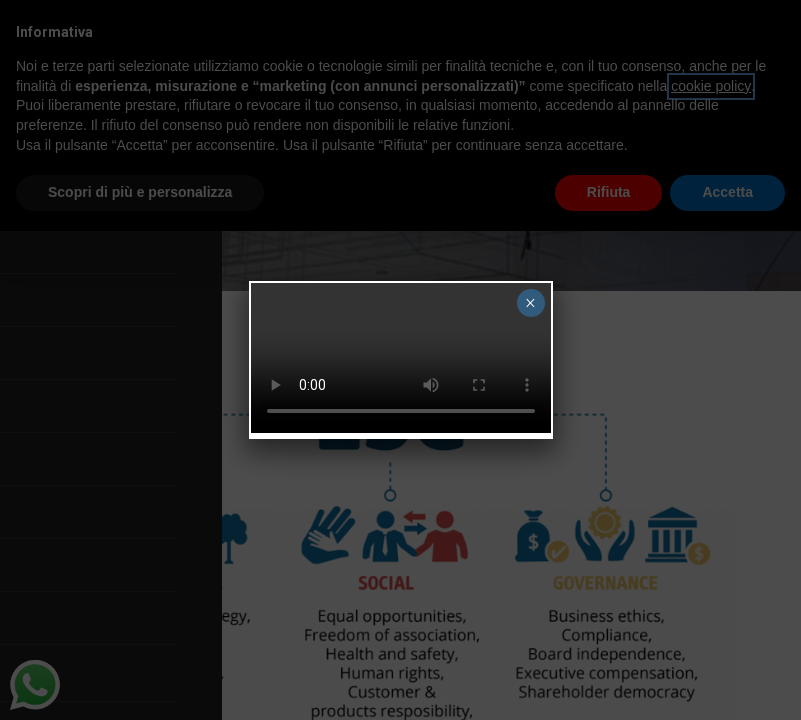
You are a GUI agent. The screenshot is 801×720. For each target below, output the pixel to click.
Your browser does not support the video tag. (401, 358)
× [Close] (530, 303)
